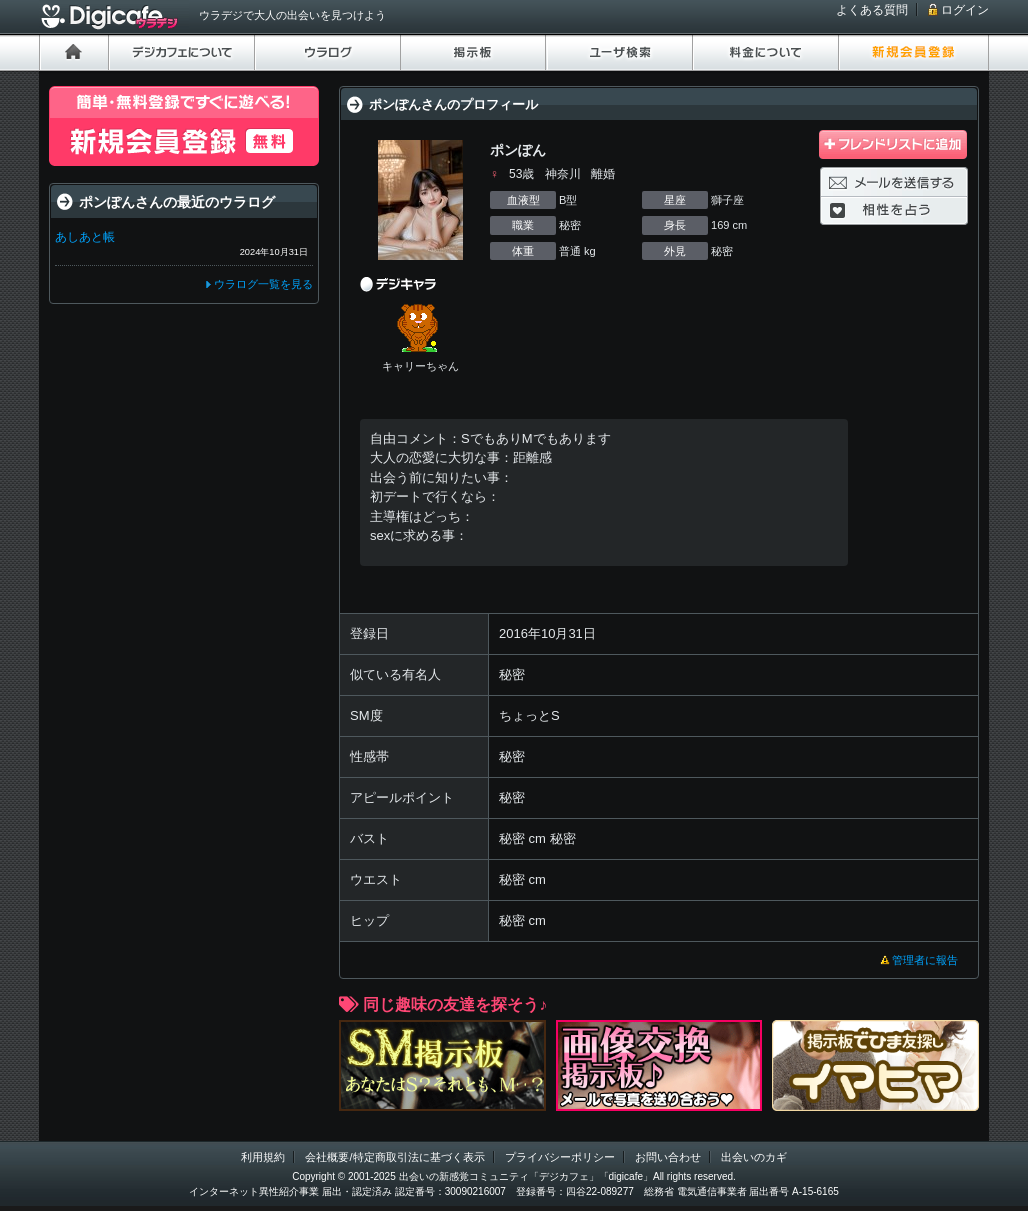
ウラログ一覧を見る (263, 284)
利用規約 (263, 1157)
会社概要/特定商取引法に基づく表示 (394, 1157)
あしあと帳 (85, 237)
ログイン (965, 10)
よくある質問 (872, 10)
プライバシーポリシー (560, 1157)
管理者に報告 (925, 960)
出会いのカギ (754, 1157)
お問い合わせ (668, 1157)
